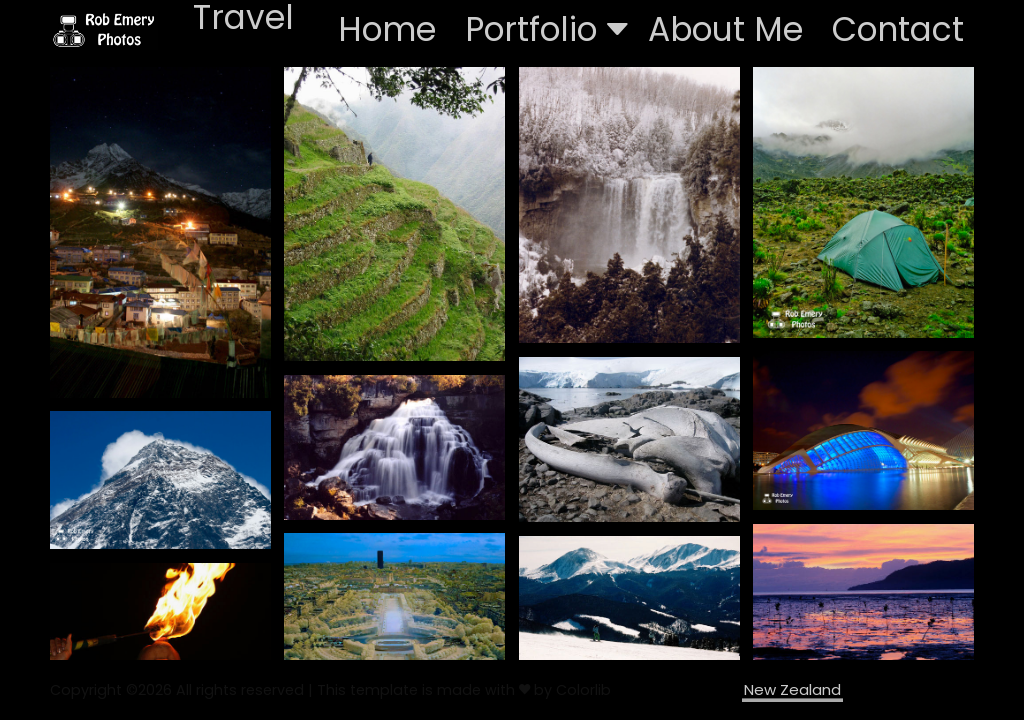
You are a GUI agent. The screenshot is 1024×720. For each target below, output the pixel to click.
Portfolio (546, 29)
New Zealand (792, 689)
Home (387, 29)
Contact (898, 29)
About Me (725, 29)
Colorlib (583, 690)
